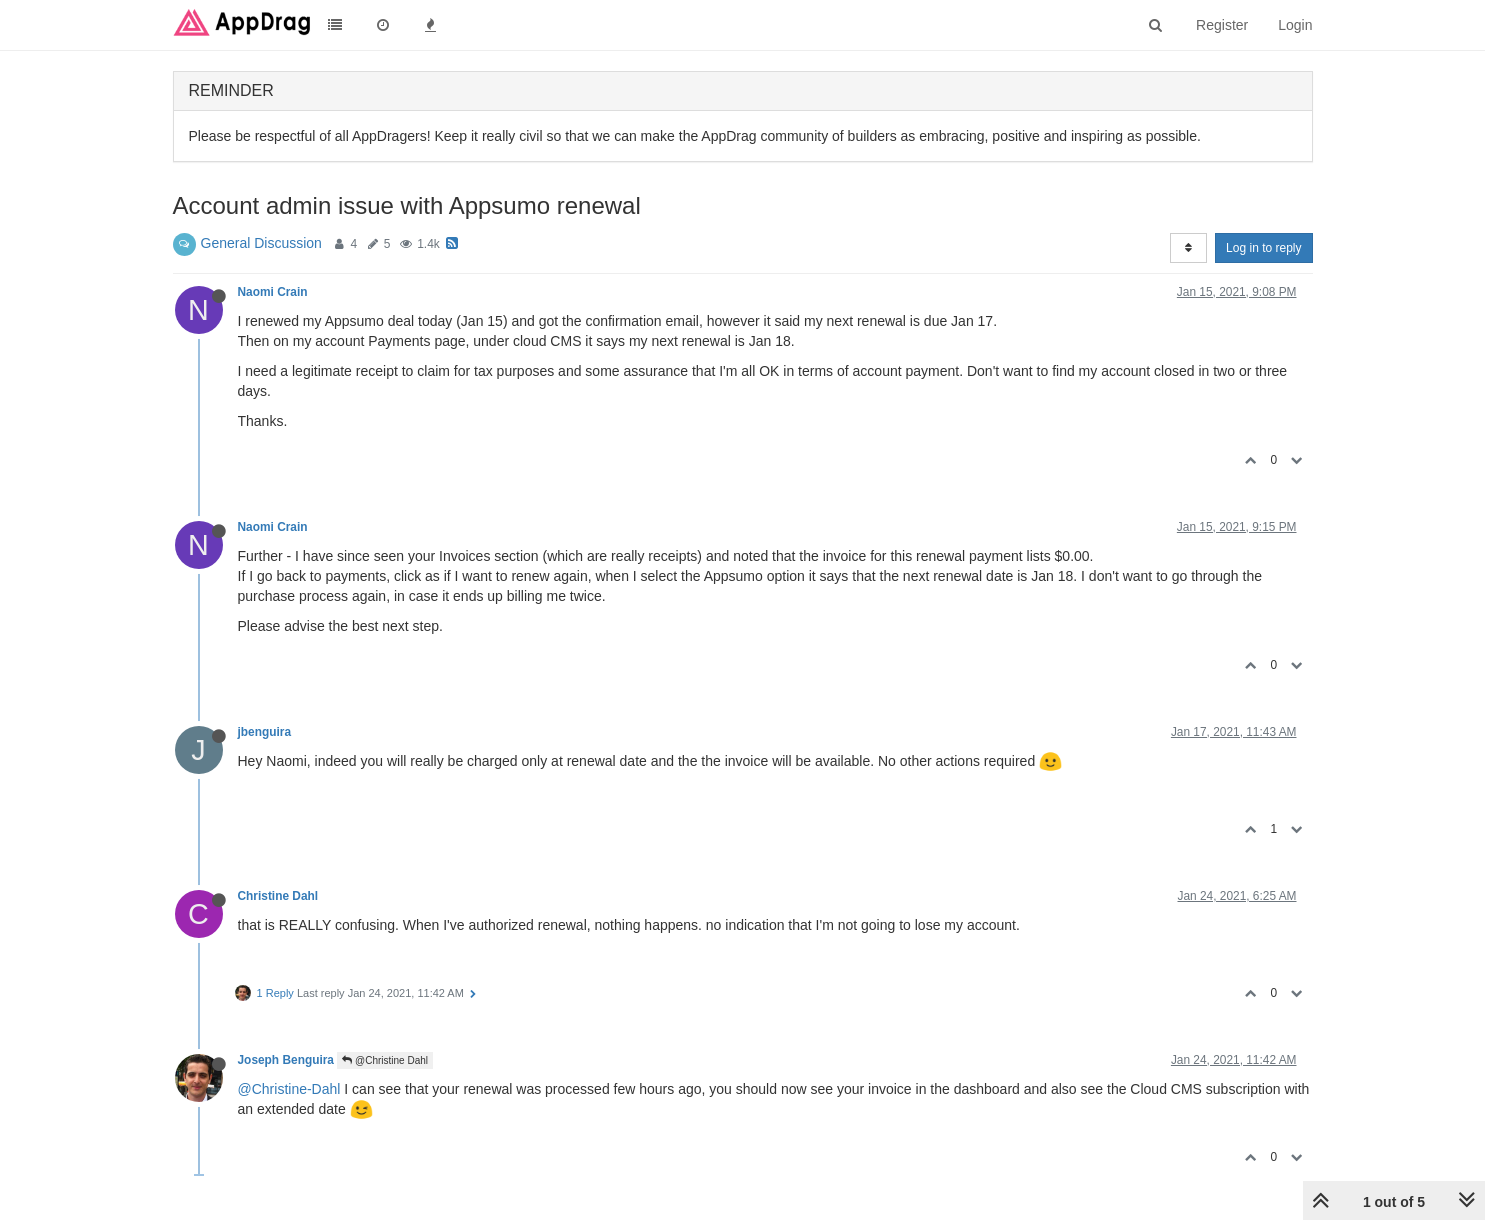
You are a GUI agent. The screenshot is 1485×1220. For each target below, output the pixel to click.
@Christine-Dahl (289, 1089)
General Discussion (261, 243)
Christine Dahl (278, 896)
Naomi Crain (273, 292)
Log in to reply (1263, 248)
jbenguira (265, 732)
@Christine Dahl (385, 1060)
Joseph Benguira (286, 1060)
